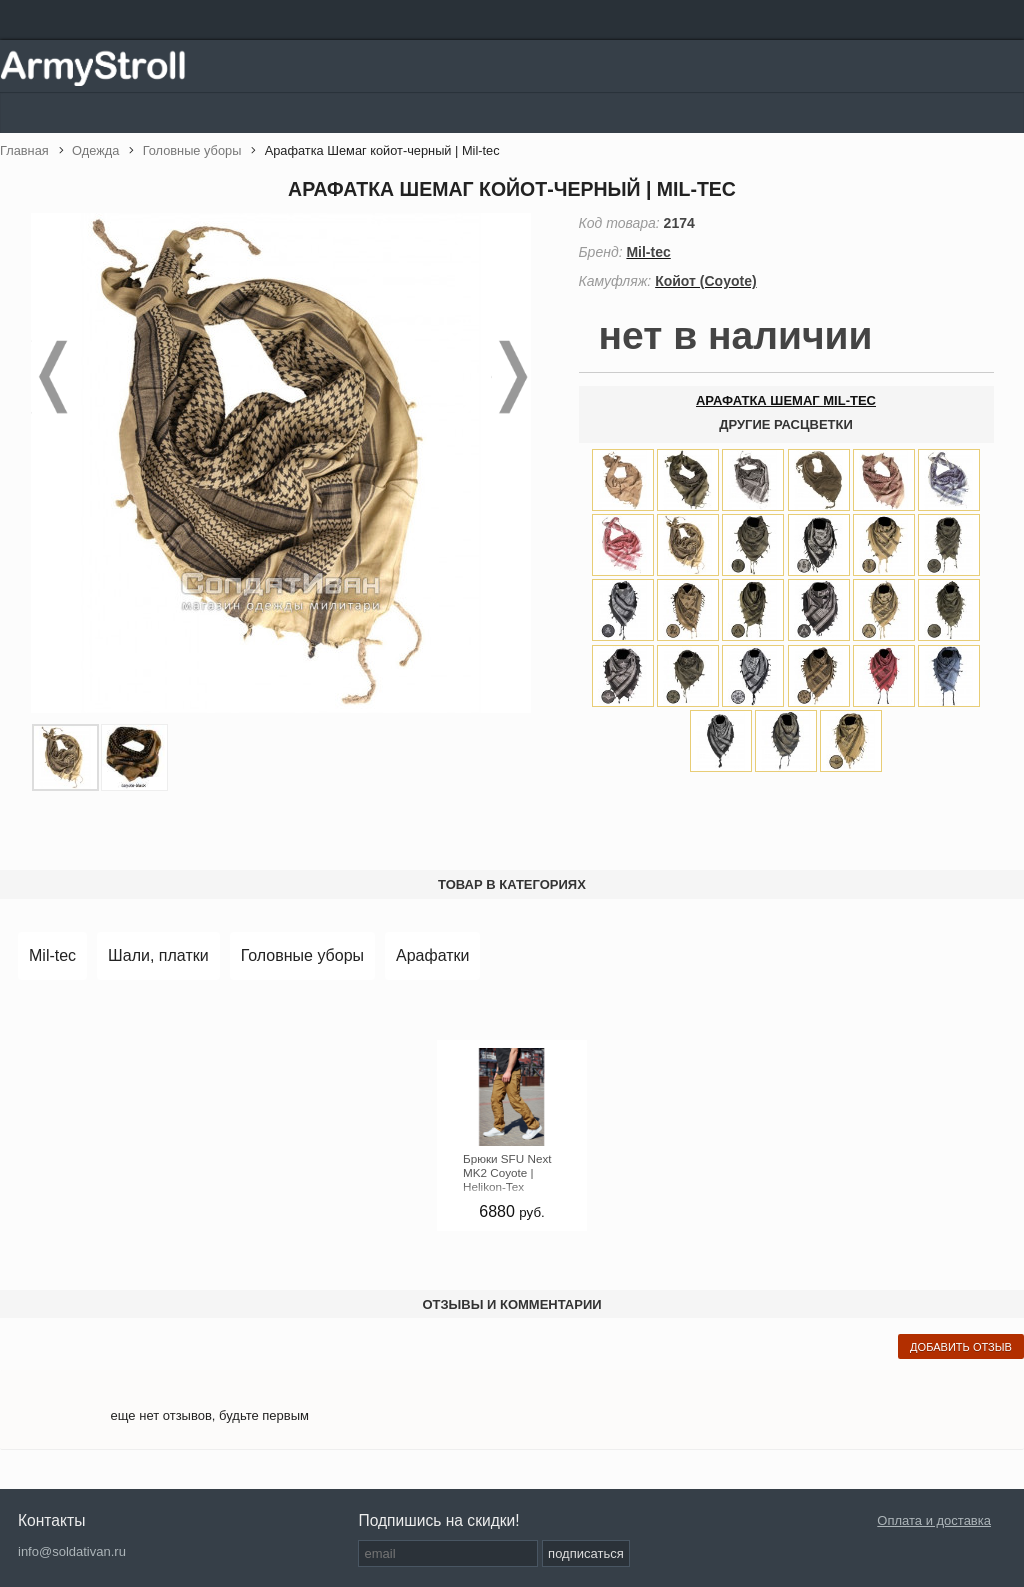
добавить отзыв (961, 1347)
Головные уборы (302, 955)
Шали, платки (158, 955)
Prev (51, 377)
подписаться (586, 1553)
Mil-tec (52, 955)
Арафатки (432, 955)
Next (511, 377)
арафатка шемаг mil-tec (786, 400)
